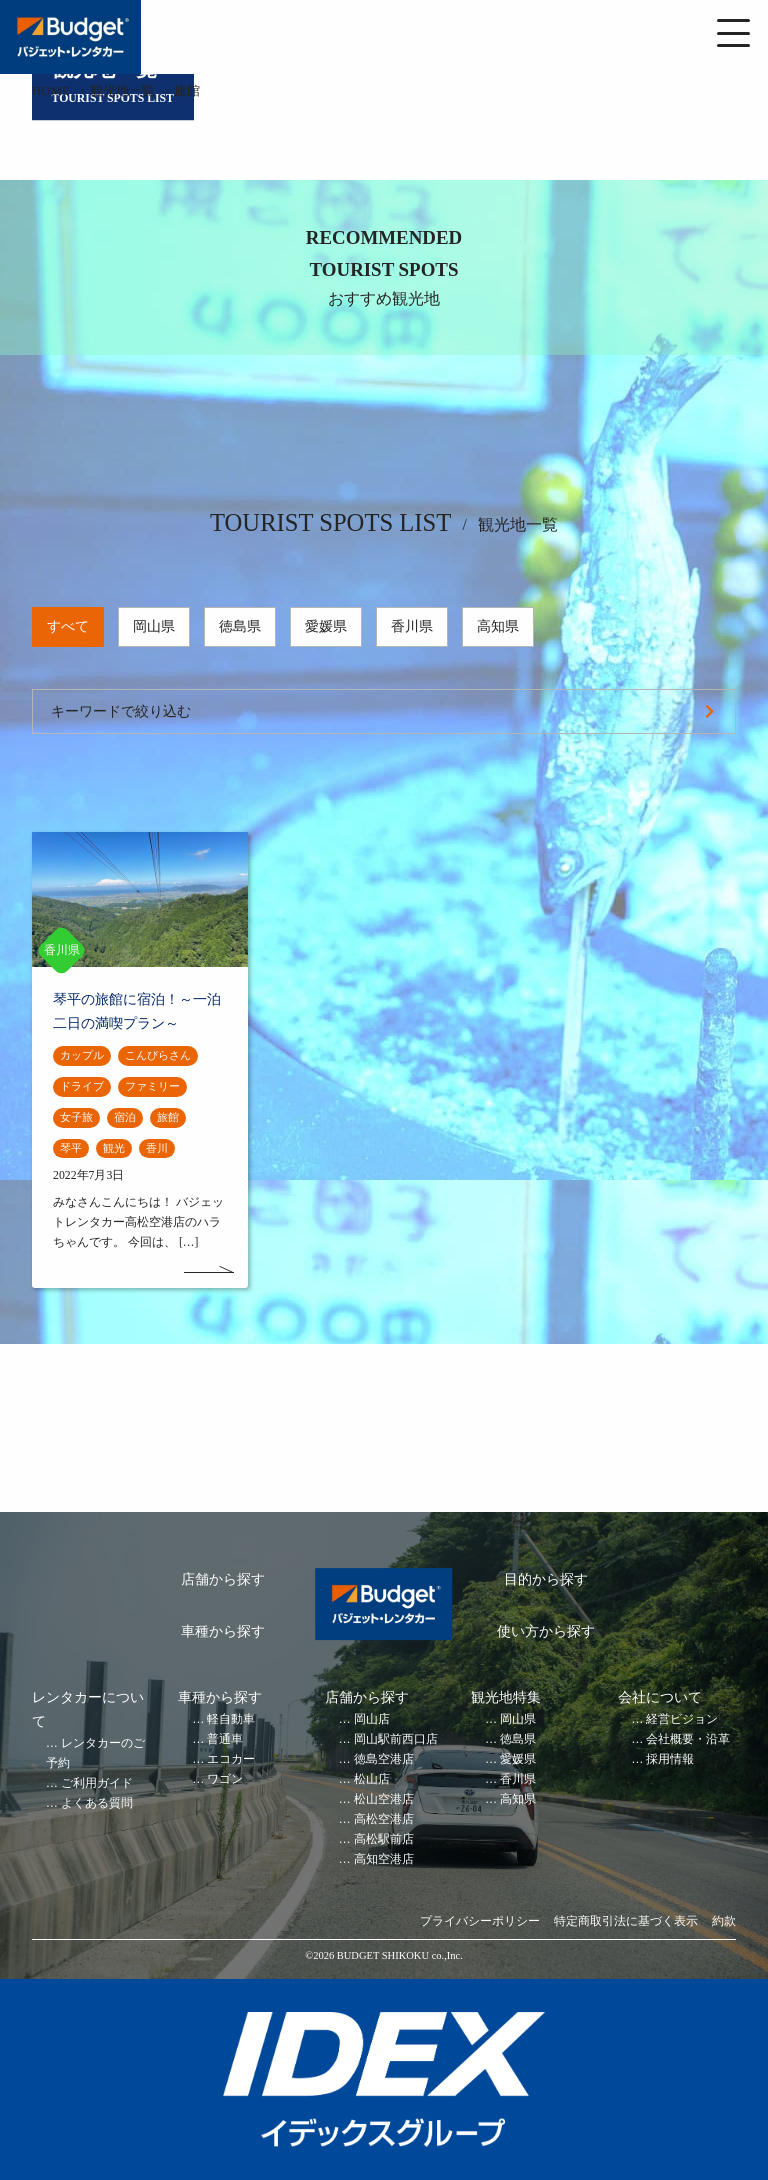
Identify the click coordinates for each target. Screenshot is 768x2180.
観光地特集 (506, 1697)
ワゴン (225, 1779)
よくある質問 (97, 1803)
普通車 (225, 1739)
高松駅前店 (384, 1839)
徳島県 (240, 626)
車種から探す (223, 1631)
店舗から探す (223, 1579)
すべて (68, 626)
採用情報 (670, 1759)
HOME (51, 91)
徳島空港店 (384, 1759)
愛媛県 (326, 626)
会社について (660, 1697)
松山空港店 (384, 1799)
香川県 (412, 626)
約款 (724, 1921)
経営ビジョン (682, 1719)
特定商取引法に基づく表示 (626, 1921)
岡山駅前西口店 (396, 1739)
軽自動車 (231, 1719)
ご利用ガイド (97, 1783)
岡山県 (154, 626)
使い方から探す (546, 1631)
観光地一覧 (122, 91)
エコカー (231, 1759)
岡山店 (372, 1719)
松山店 (372, 1779)
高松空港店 (384, 1819)
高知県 (498, 626)
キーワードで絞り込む (121, 711)
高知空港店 (384, 1859)
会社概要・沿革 (688, 1739)
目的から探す (546, 1579)
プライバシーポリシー (480, 1921)
